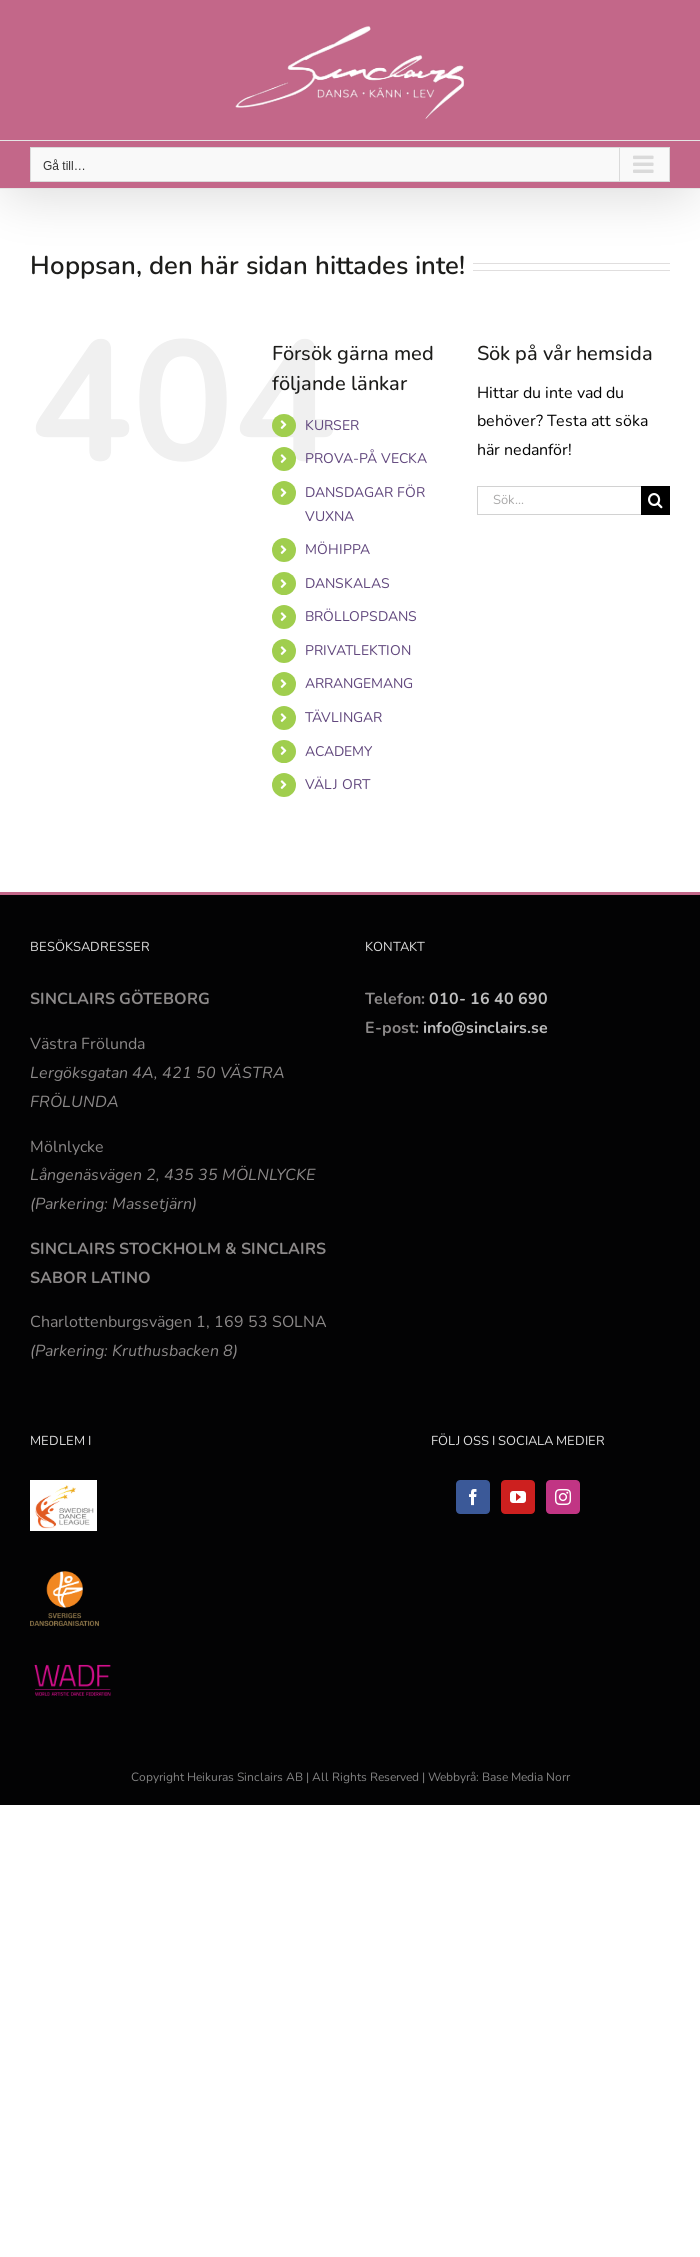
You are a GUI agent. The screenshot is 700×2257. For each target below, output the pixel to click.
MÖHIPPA (337, 549)
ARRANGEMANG (359, 683)
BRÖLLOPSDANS (361, 616)
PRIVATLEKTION (358, 650)
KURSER (332, 425)
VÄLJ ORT (337, 784)
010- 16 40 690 (488, 999)
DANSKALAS (347, 583)
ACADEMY (338, 751)
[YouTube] (518, 1497)
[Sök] (655, 500)
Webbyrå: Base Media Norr (499, 1777)
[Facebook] (473, 1497)
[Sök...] (559, 500)
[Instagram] (563, 1497)
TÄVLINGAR (343, 717)
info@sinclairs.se (483, 1028)
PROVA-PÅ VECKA (366, 458)
